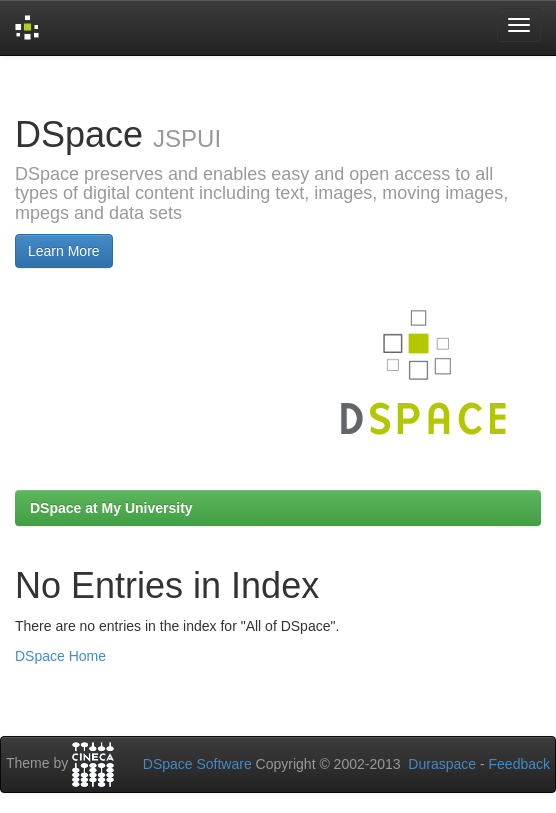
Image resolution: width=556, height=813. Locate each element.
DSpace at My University (111, 508)
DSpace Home (60, 656)
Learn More (64, 251)
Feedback (519, 764)
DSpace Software (197, 764)
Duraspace (442, 764)
